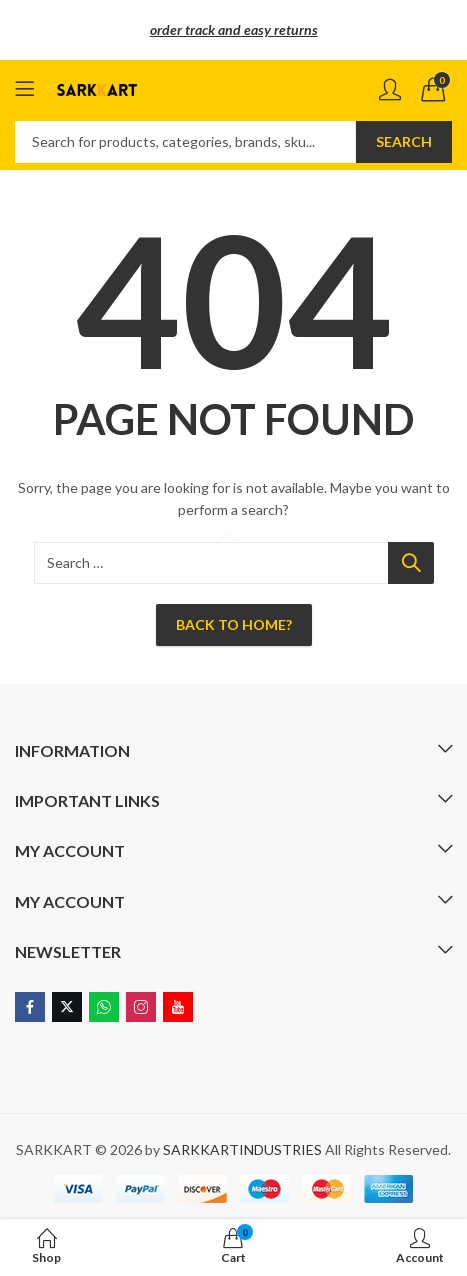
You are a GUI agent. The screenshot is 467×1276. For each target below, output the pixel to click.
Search (404, 141)
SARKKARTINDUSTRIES (242, 1149)
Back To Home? (234, 624)
